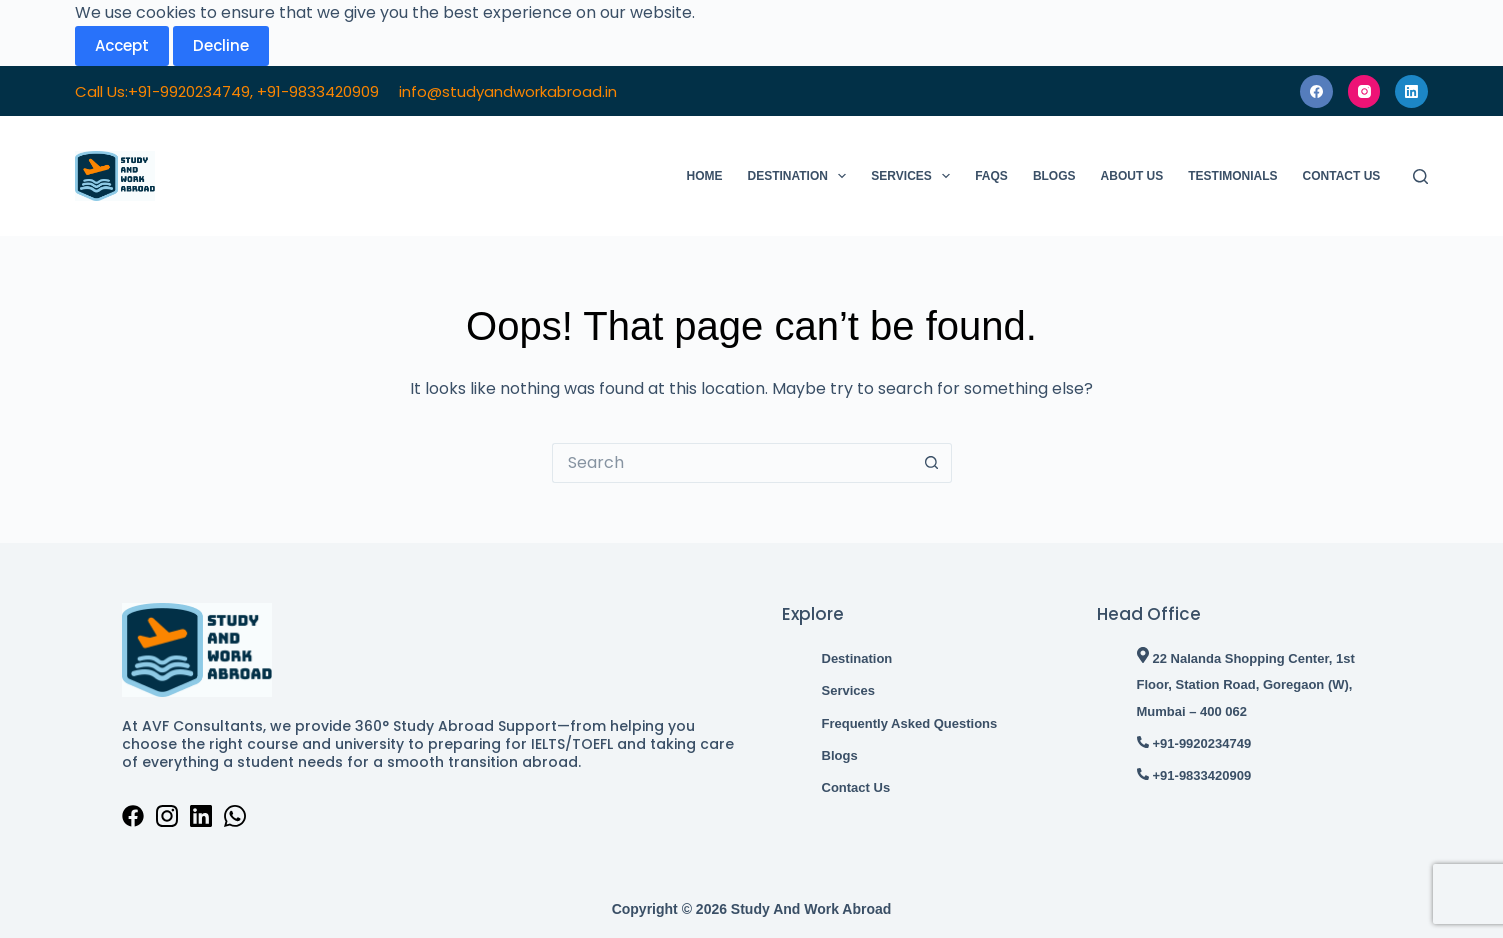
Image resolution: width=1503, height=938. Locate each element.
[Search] (1420, 176)
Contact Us (1342, 176)
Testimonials (1232, 176)
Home (705, 176)
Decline (221, 45)
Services (914, 176)
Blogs (1054, 176)
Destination (801, 176)
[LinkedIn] (1411, 91)
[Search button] (932, 463)
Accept (122, 45)
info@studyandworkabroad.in (508, 91)
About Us (1132, 176)
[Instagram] (1364, 91)
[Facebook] (1316, 91)
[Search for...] (732, 463)
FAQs (991, 176)
